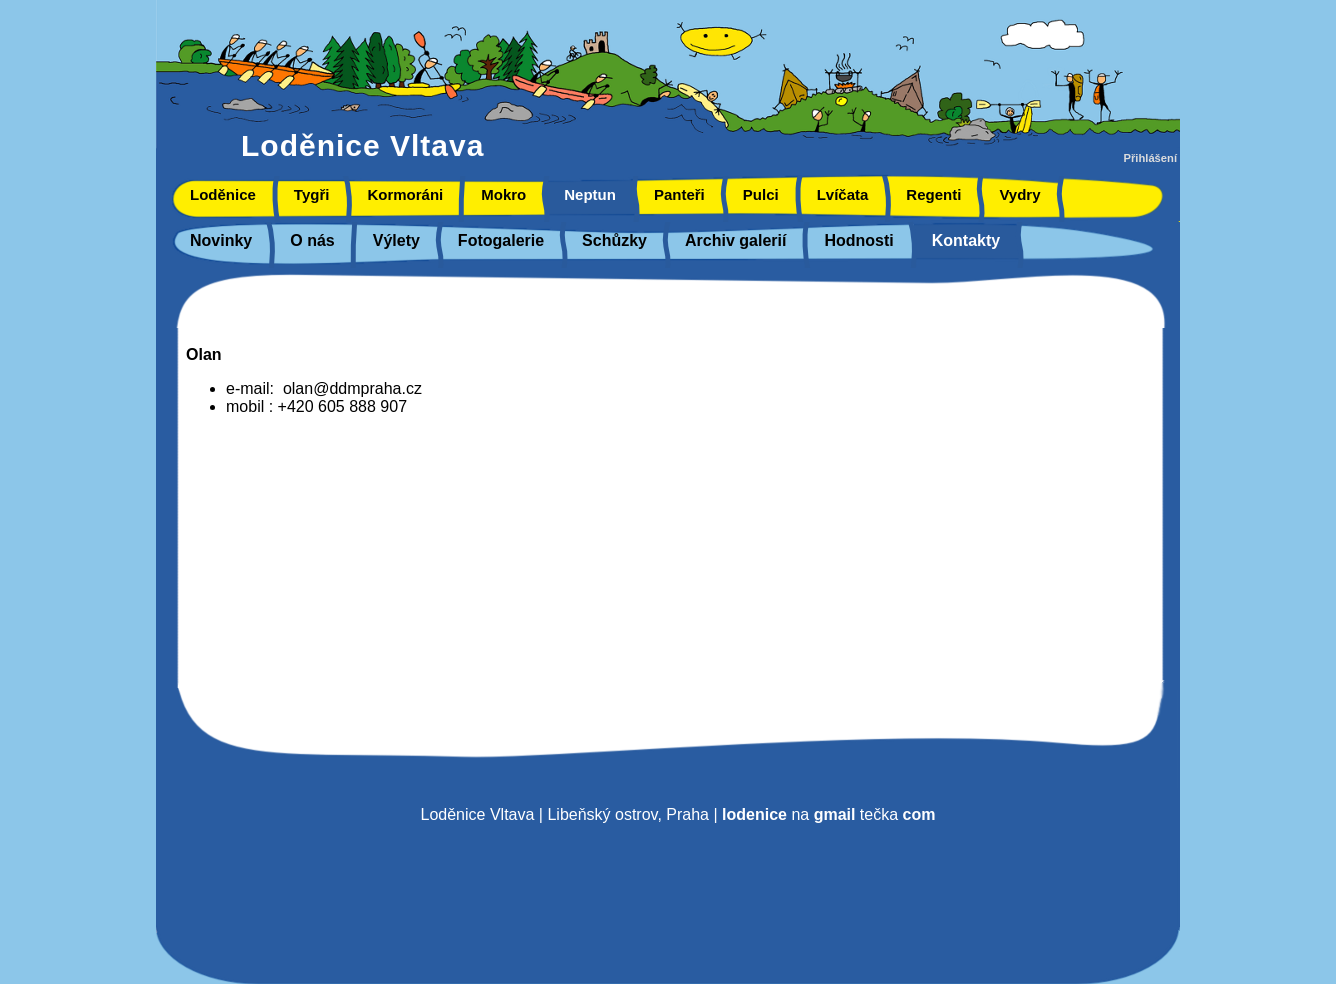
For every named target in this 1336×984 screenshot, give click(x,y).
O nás (312, 240)
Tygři (312, 194)
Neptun (590, 194)
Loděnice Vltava (362, 145)
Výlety (396, 240)
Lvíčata (843, 194)
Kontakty (966, 240)
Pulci (761, 194)
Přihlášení (1150, 158)
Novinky (221, 240)
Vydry (1019, 194)
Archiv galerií (735, 240)
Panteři (679, 194)
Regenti (933, 194)
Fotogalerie (501, 240)
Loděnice (223, 194)
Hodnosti (858, 240)
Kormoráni (405, 194)
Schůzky (614, 240)
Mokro (503, 194)
